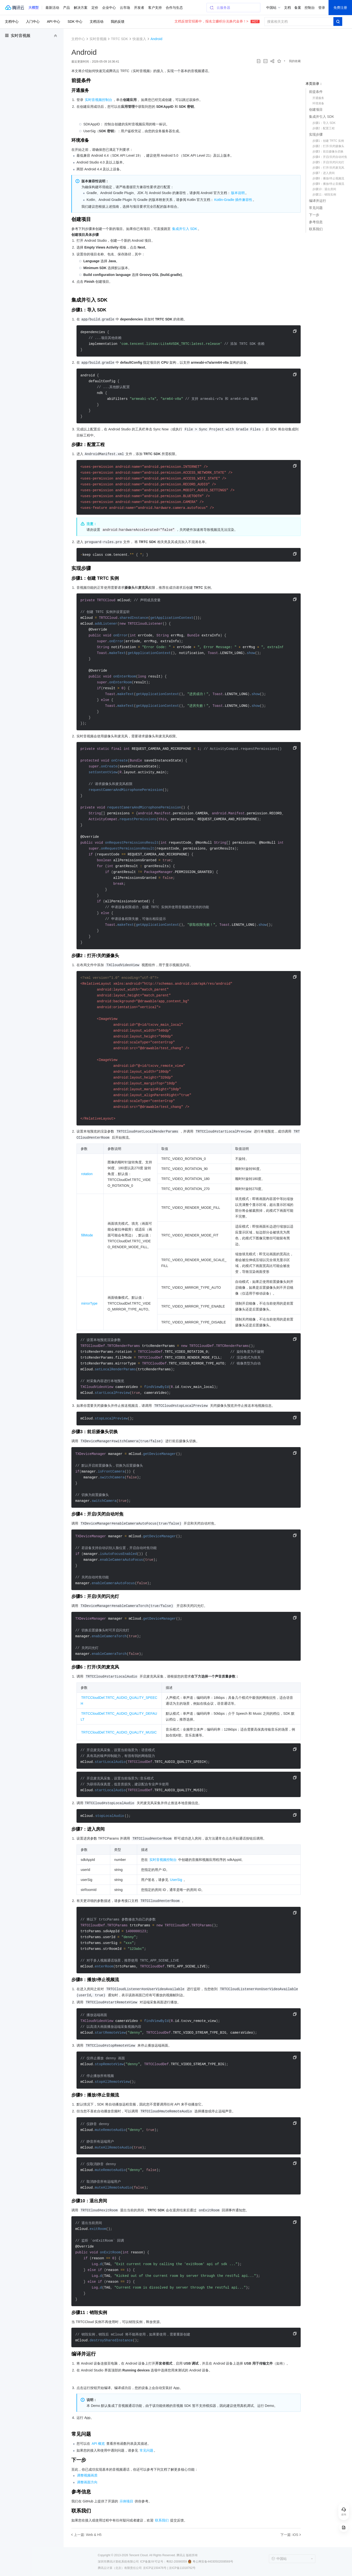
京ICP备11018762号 (182, 2568)
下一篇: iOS (289, 2535)
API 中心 (53, 21)
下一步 (314, 215)
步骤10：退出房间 (324, 189)
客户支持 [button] (155, 8)
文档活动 (96, 21)
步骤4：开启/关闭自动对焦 (329, 157)
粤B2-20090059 (176, 2561)
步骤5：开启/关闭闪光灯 (328, 162)
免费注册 (340, 8)
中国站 (271, 8)
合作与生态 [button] (174, 8)
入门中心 (33, 21)
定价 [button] (94, 8)
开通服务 (318, 98)
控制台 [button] (310, 8)
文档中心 (12, 21)
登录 (321, 8)
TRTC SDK (119, 39)
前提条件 (316, 92)
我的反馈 (117, 21)
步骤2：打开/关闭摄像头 (328, 146)
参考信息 (316, 222)
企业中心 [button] (109, 8)
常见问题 (316, 208)
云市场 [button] (125, 8)
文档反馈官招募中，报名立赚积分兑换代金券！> (217, 21)
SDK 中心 (74, 21)
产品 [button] (66, 8)
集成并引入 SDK (321, 117)
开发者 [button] (139, 8)
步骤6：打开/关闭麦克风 (328, 167)
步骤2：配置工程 (323, 128)
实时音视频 (20, 35)
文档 (287, 8)
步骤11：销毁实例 (324, 194)
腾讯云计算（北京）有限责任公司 (120, 2568)
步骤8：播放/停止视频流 (328, 178)
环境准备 (318, 103)
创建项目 (316, 109)
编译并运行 (317, 201)
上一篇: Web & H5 (87, 2535)
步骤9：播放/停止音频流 (328, 184)
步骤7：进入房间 (323, 173)
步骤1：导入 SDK (324, 123)
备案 (297, 8)
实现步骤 (316, 134)
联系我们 (316, 229)
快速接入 (139, 39)
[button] (33, 7)
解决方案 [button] (81, 8)
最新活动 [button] (52, 8)
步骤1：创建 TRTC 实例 (328, 140)
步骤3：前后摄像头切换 (327, 151)
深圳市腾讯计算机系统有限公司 (118, 2561)
